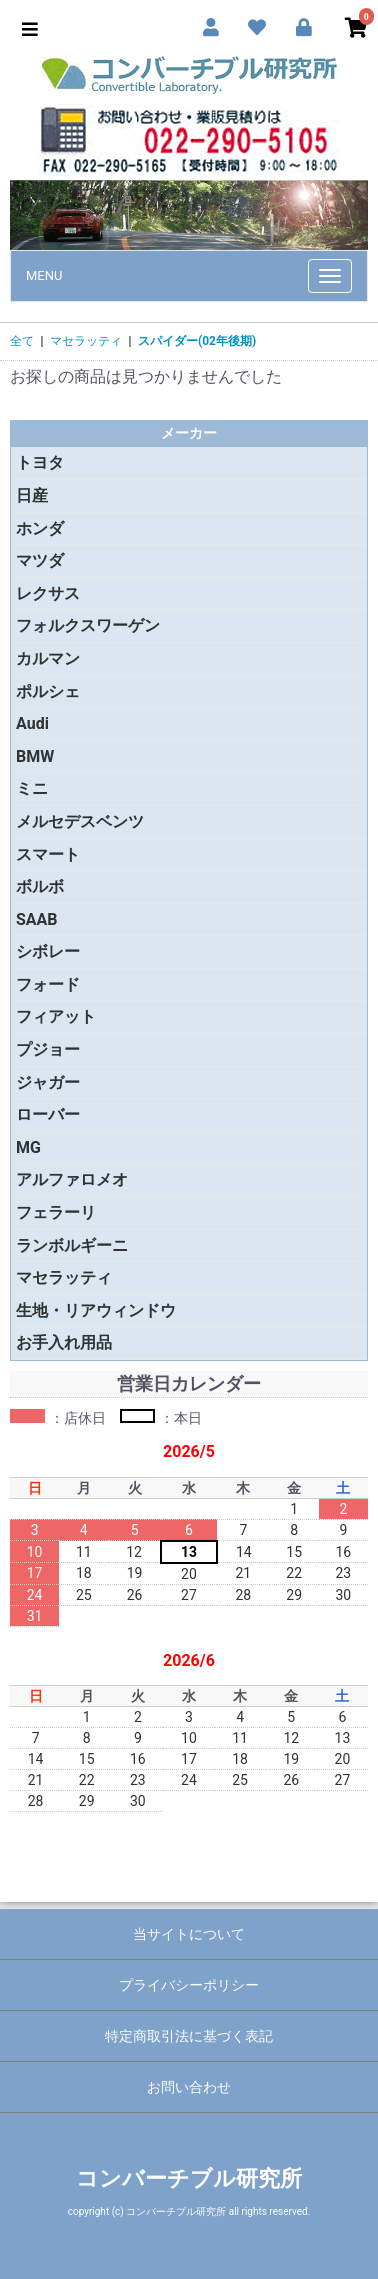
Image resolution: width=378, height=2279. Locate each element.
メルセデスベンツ (80, 821)
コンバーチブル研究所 (189, 2178)
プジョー (48, 1049)
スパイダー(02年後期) (197, 341)
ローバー (48, 1114)
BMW (35, 756)
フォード (48, 984)
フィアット (56, 1016)
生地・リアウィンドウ (96, 1310)
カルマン (48, 658)
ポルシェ (48, 691)
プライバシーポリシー (189, 1985)
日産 (32, 495)
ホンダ (40, 528)
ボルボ (40, 886)
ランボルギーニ (72, 1245)
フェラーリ (56, 1212)
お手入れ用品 (64, 1342)
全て (22, 341)
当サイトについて (189, 1934)
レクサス (48, 593)
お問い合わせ (189, 2087)
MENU (44, 275)
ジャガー (48, 1082)
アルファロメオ (72, 1179)
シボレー (48, 951)
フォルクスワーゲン (88, 625)
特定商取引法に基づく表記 (189, 2036)
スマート (48, 854)
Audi (32, 723)
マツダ (40, 560)
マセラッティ (86, 341)
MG (28, 1147)
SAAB (37, 919)
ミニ (32, 788)
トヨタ (40, 462)
